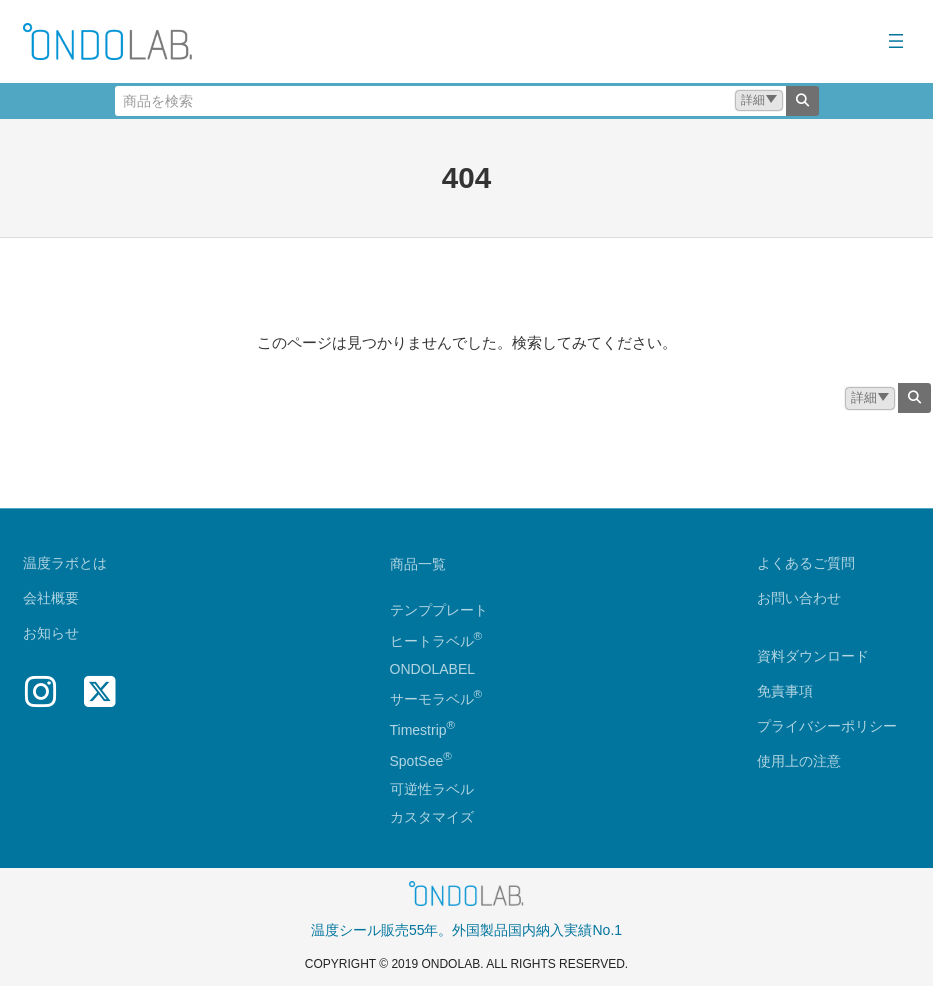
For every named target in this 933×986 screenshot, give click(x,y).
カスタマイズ (432, 817)
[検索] (802, 101)
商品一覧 (418, 564)
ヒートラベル (436, 641)
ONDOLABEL (433, 669)
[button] (759, 100)
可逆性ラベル (432, 789)
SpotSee (417, 761)
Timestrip (418, 730)
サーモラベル (436, 699)
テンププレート (439, 610)
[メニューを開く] (896, 41)
